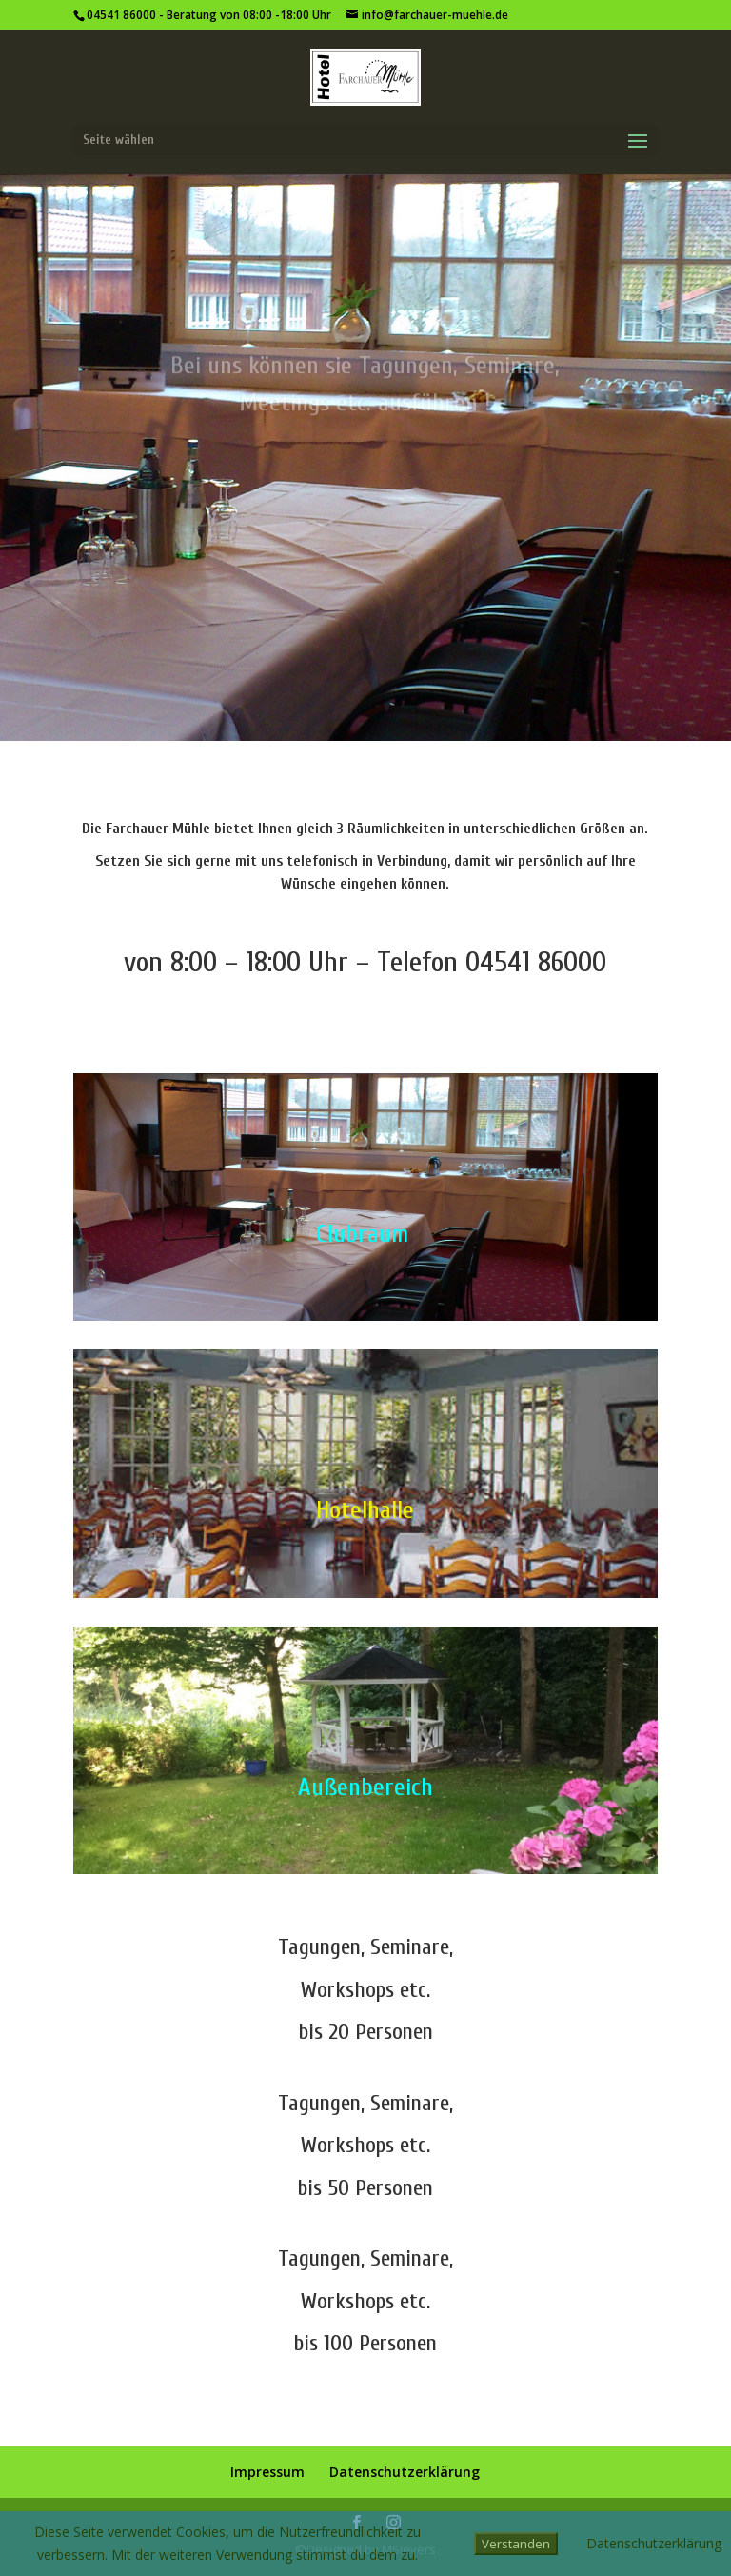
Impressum (267, 2472)
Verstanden (516, 2543)
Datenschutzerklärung (404, 2472)
